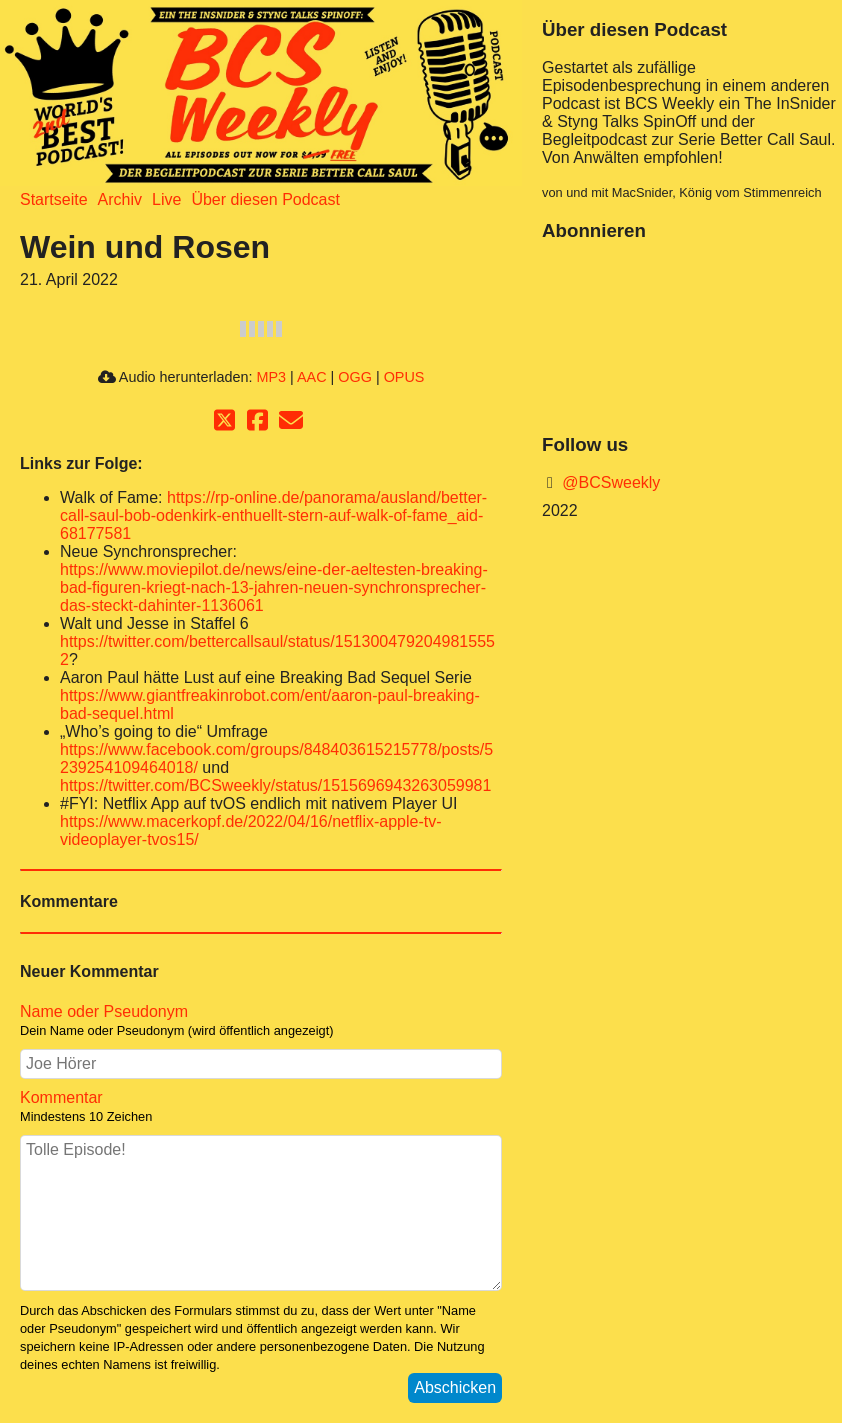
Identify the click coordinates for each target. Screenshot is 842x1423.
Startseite (54, 199)
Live (166, 199)
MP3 (271, 377)
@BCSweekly (609, 482)
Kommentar (61, 1097)
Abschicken (455, 1387)
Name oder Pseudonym (104, 1011)
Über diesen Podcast (265, 199)
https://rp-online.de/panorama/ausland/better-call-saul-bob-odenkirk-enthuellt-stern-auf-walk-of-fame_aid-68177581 (273, 515)
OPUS (404, 377)
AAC (312, 377)
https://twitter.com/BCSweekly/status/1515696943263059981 (275, 785)
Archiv (120, 199)
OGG (355, 377)
